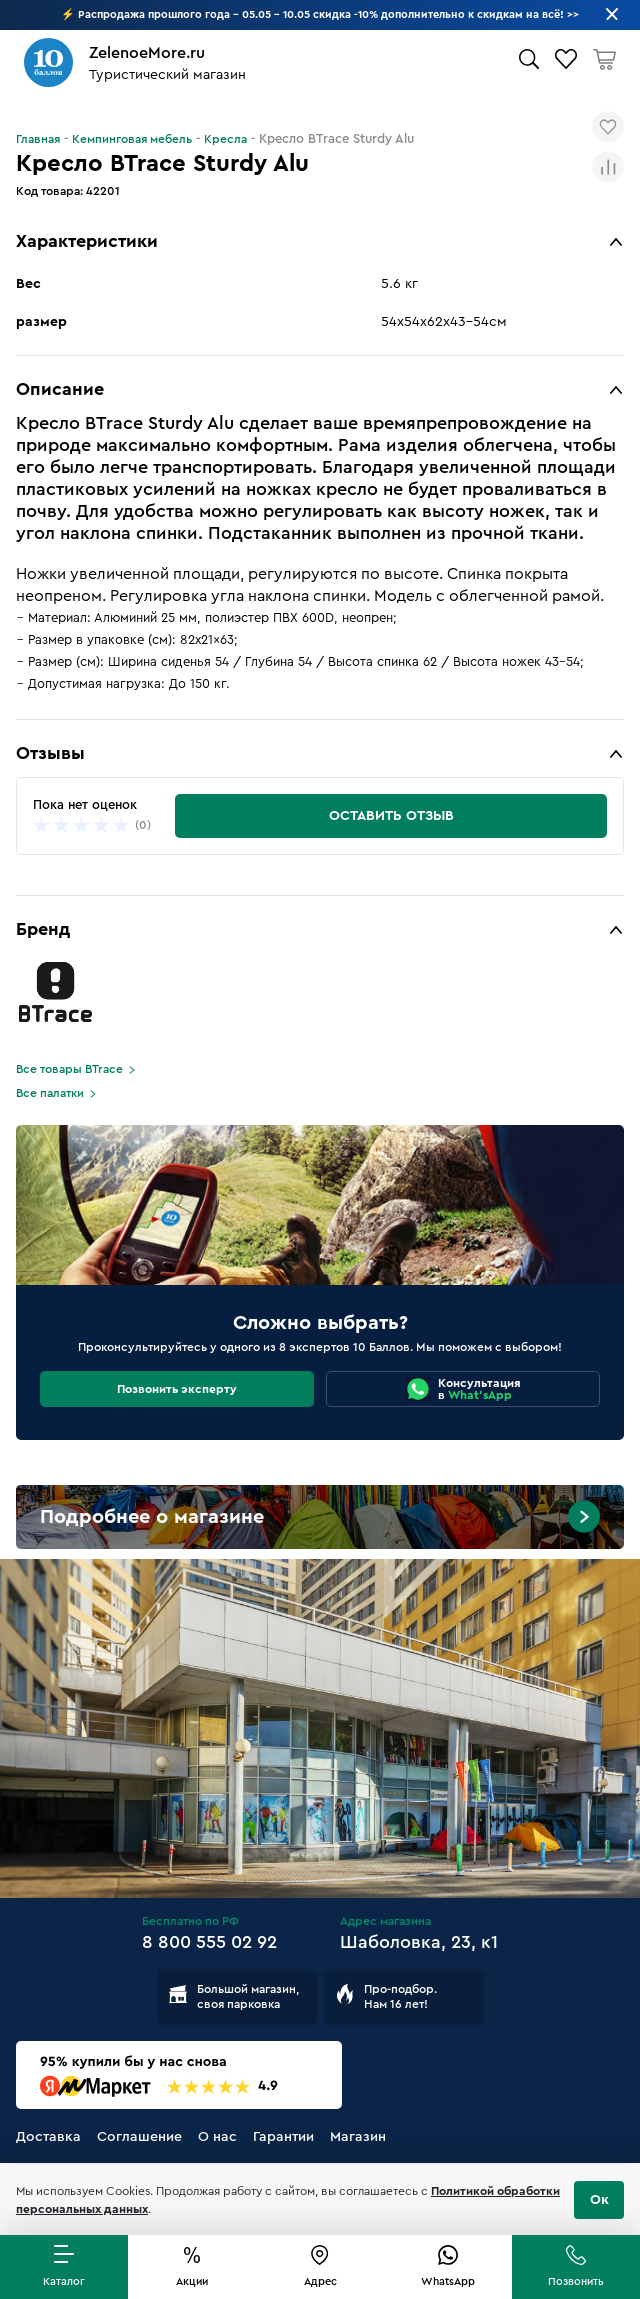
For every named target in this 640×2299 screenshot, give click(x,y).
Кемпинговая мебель (132, 139)
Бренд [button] (43, 929)
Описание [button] (60, 389)
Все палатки (50, 1093)
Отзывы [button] (50, 753)
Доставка (48, 2137)
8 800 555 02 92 (209, 1942)
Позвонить (576, 2281)
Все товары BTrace (69, 1069)
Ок (599, 2200)
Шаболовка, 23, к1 (419, 1942)
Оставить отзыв (391, 816)
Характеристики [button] (87, 241)
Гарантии (283, 2137)
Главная (38, 139)
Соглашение (139, 2137)
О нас (217, 2137)
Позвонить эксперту (177, 1389)
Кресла (225, 139)
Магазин (358, 2137)
